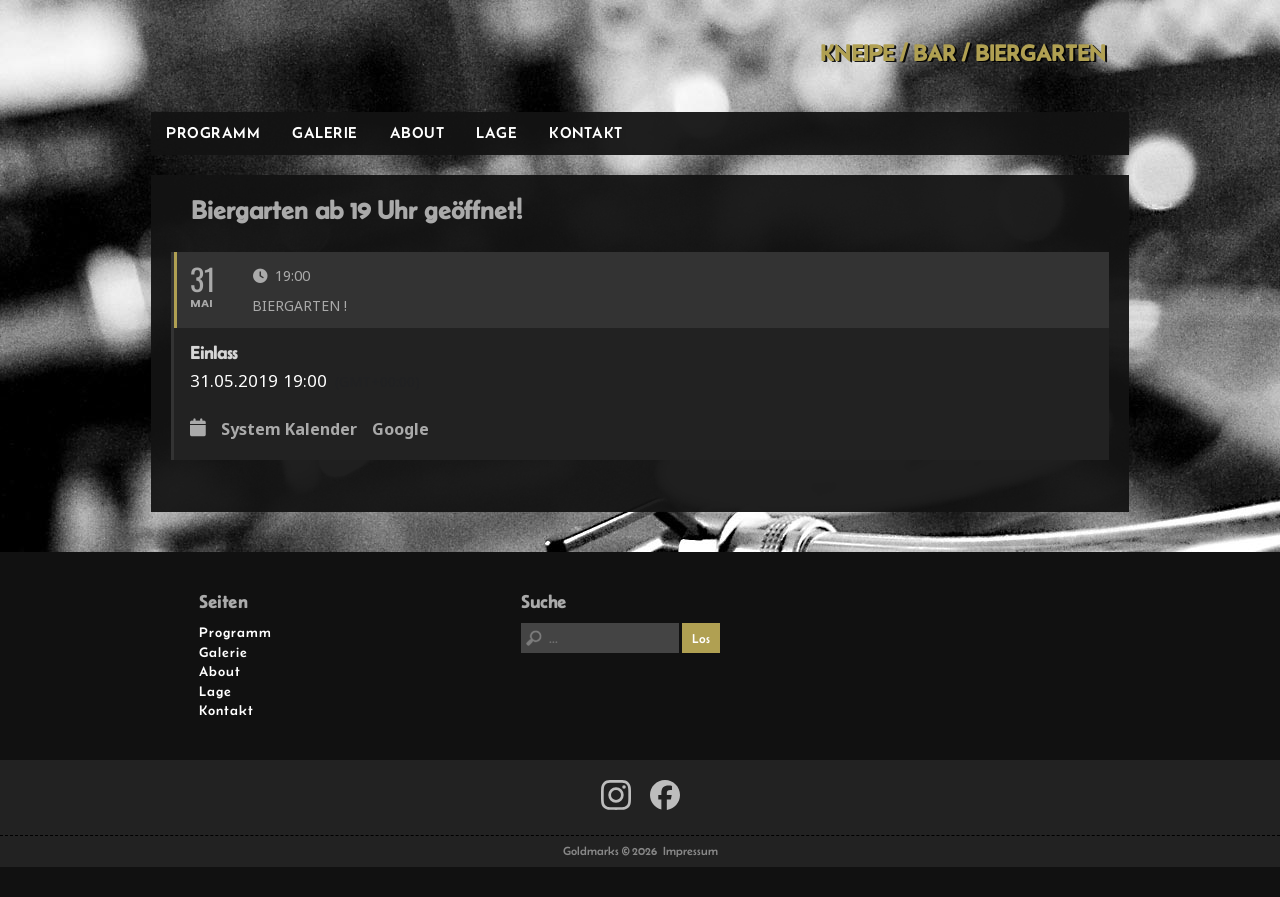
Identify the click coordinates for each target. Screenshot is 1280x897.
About (417, 132)
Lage (496, 132)
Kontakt (586, 132)
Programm (213, 132)
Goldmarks (294, 56)
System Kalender (289, 430)
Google (400, 430)
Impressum (690, 851)
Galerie (325, 132)
